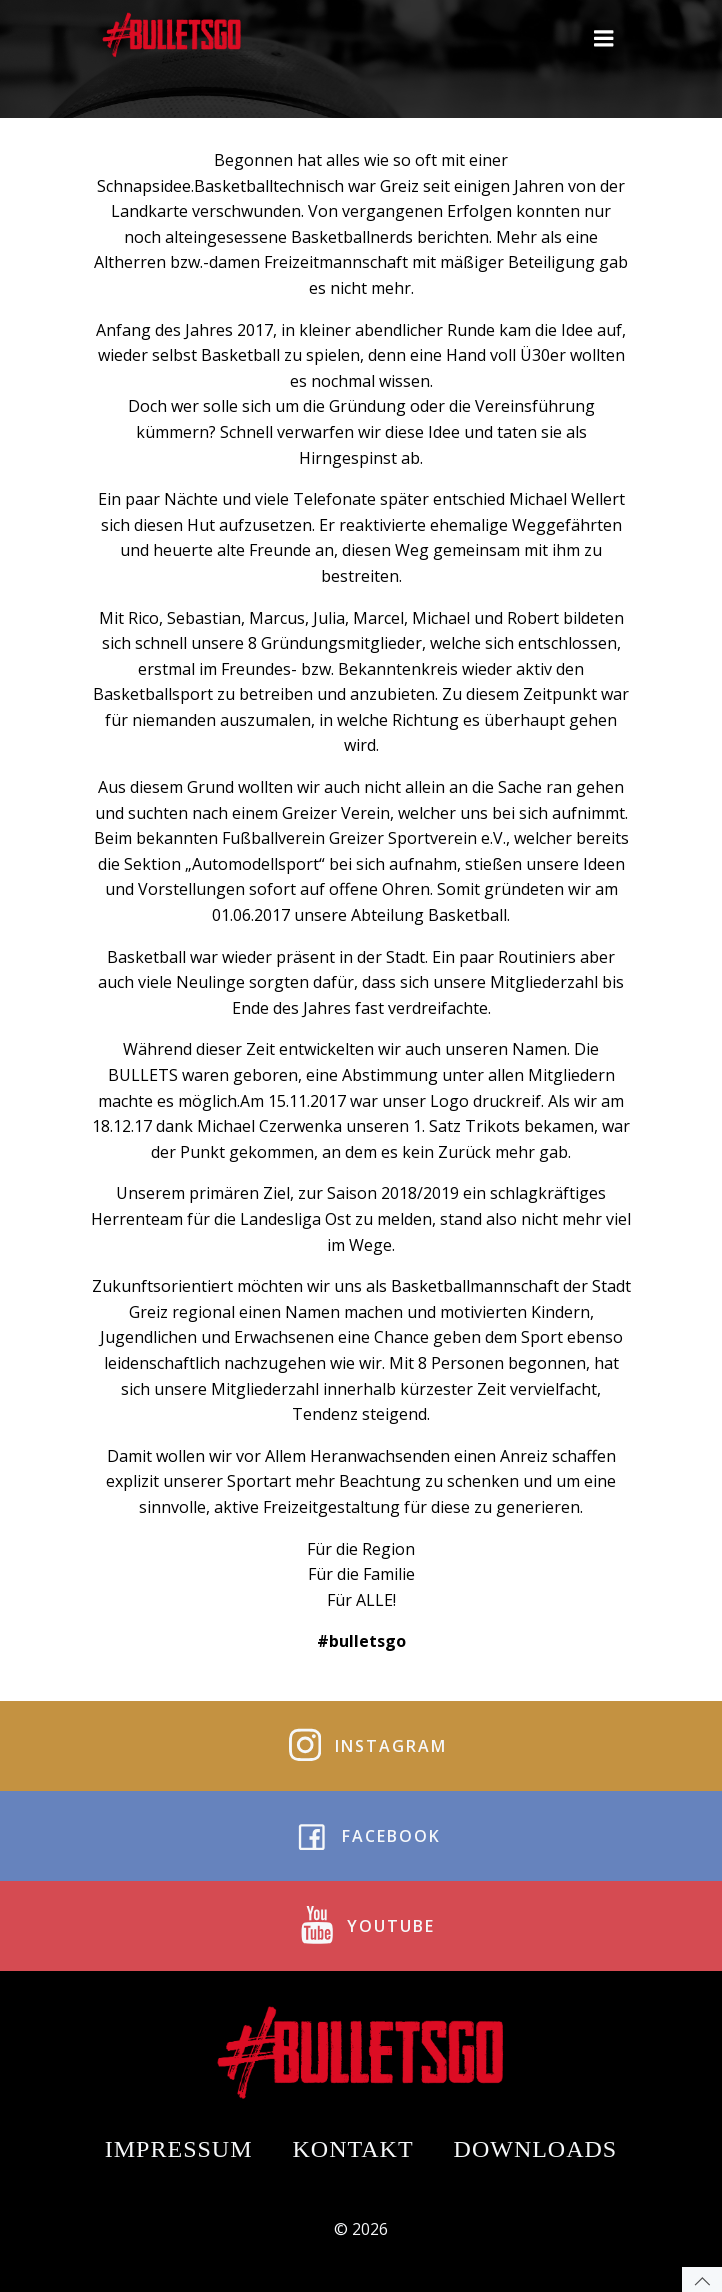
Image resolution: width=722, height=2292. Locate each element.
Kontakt (353, 2149)
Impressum (179, 2149)
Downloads (536, 2149)
